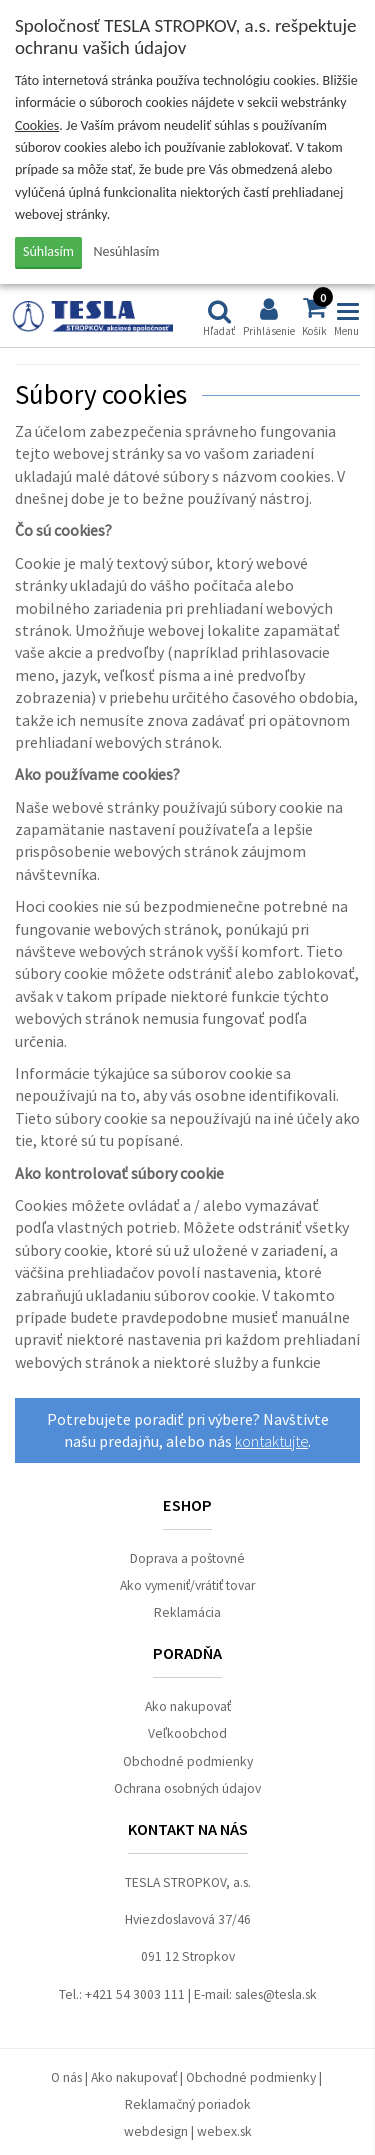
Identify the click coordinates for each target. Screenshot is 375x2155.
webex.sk (224, 2131)
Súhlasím (48, 251)
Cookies (37, 125)
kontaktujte (271, 1441)
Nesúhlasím (127, 251)
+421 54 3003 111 (135, 1994)
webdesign (156, 2131)
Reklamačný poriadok (188, 2104)
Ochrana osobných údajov (187, 1788)
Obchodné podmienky (188, 1761)
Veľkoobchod (187, 1733)
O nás (66, 2077)
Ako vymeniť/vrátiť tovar (187, 1585)
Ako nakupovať (188, 1706)
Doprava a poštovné (187, 1558)
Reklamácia (187, 1612)
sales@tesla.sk (276, 1994)
